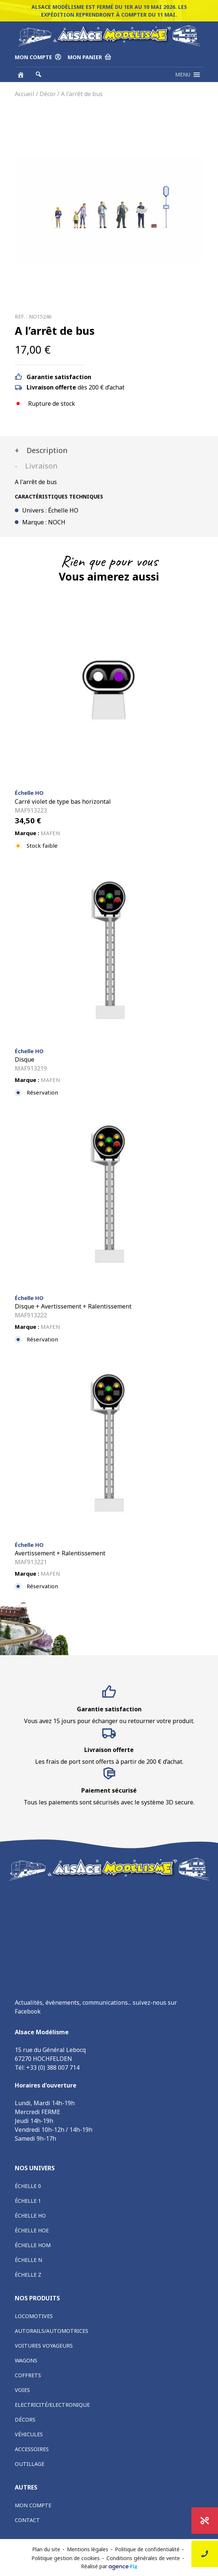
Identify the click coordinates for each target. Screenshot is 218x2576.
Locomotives (34, 2316)
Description (46, 450)
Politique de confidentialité (147, 2549)
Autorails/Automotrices (51, 2330)
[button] (182, 74)
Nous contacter (204, 2553)
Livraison (40, 466)
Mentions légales (87, 2549)
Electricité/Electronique (52, 2404)
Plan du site (46, 2549)
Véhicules (29, 2434)
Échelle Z (28, 2274)
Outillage (29, 2463)
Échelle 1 (28, 2200)
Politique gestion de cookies (65, 2558)
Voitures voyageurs (44, 2345)
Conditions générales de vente (143, 2558)
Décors (25, 2419)
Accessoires (32, 2449)
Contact (27, 2520)
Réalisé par (109, 2566)
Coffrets (28, 2375)
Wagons (26, 2360)
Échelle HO (30, 2215)
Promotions (205, 2520)
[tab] (109, 450)
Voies (22, 2389)
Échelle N (28, 2259)
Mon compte (33, 2505)
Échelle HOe (32, 2230)
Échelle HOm (33, 2245)
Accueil (24, 94)
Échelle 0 (28, 2185)
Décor (48, 94)
